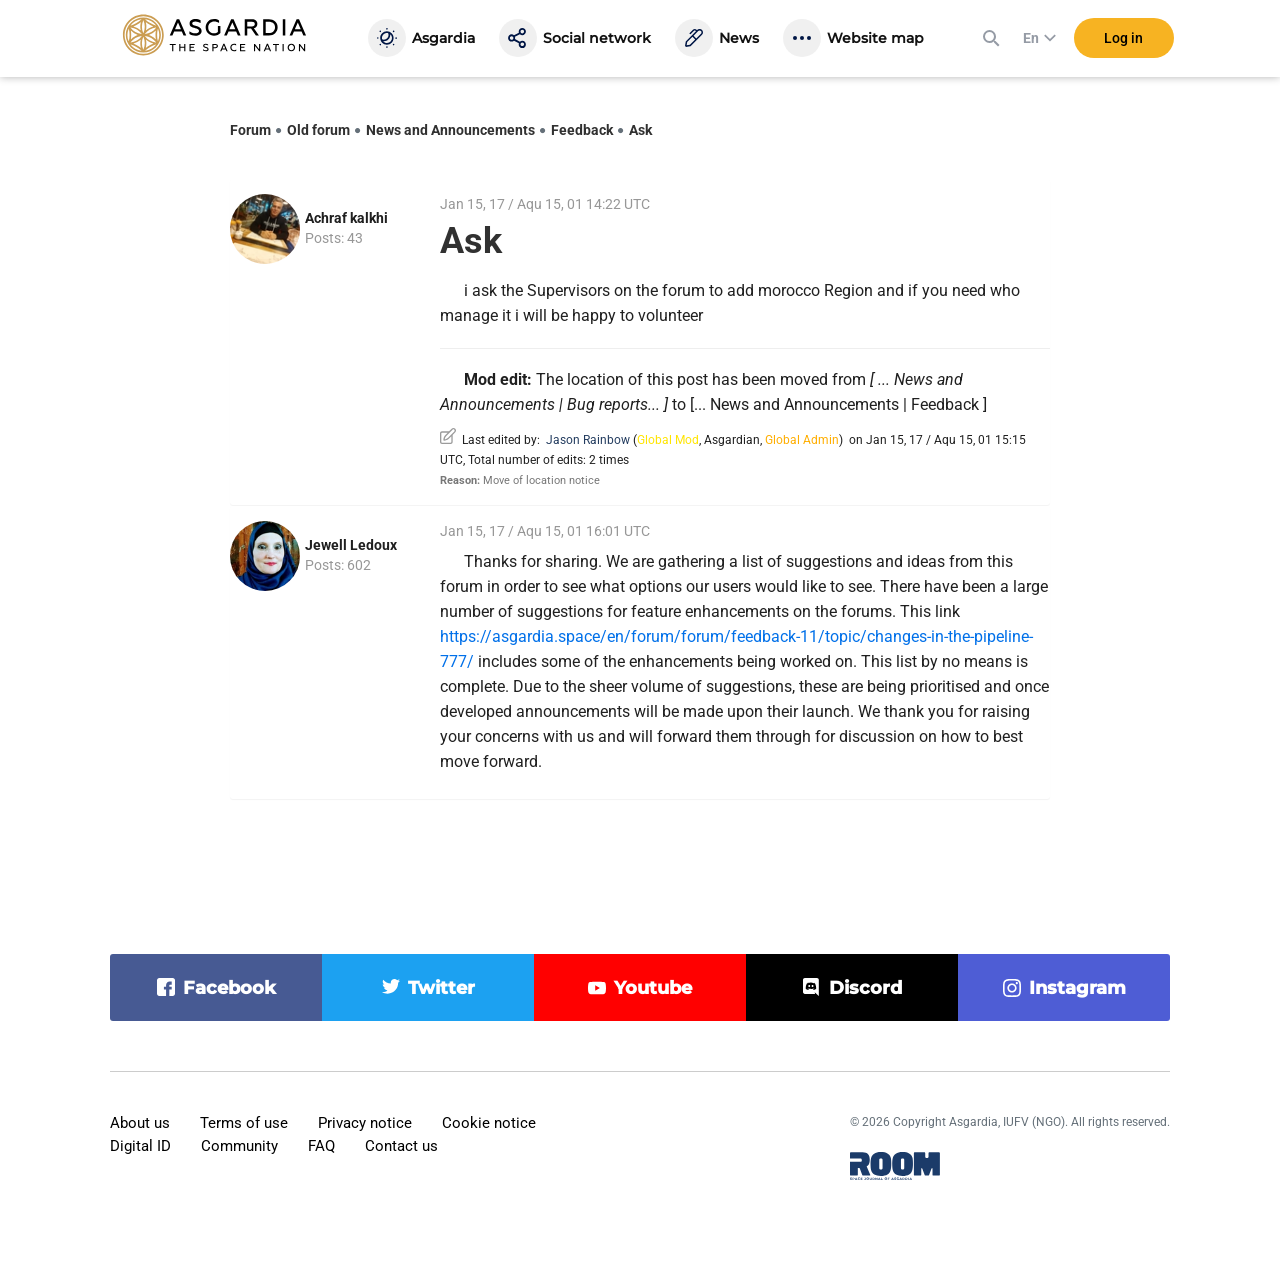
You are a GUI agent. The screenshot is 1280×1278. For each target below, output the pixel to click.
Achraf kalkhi (346, 218)
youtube (653, 988)
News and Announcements (450, 130)
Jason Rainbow (588, 440)
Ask (640, 130)
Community (239, 1146)
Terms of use (244, 1123)
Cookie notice (489, 1123)
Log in (1123, 39)
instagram (1077, 988)
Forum (250, 130)
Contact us (401, 1146)
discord (865, 988)
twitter (441, 988)
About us (140, 1123)
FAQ (321, 1146)
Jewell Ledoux (351, 545)
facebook (229, 988)
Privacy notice (365, 1123)
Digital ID (140, 1146)
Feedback (582, 130)
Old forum (318, 130)
